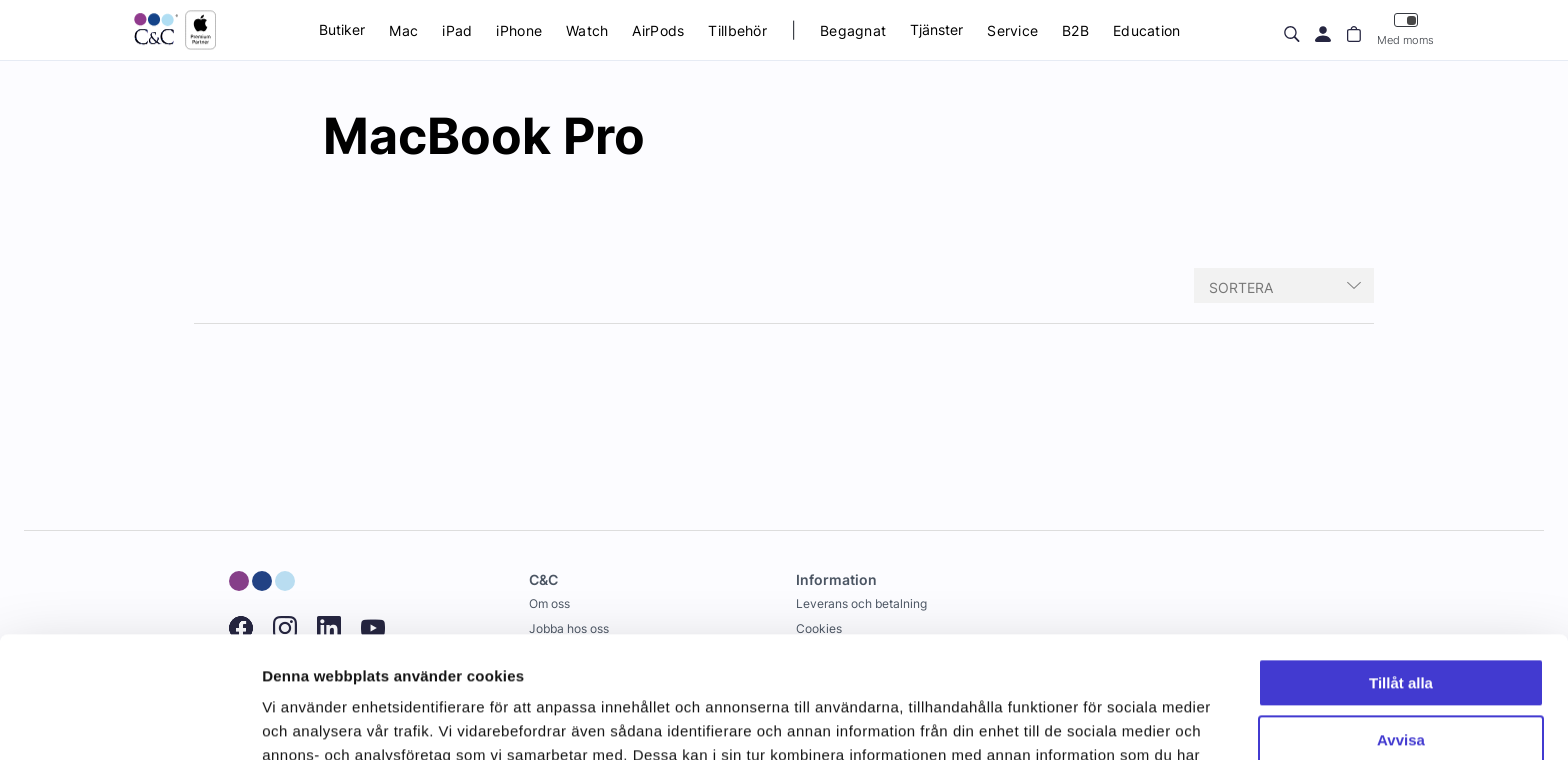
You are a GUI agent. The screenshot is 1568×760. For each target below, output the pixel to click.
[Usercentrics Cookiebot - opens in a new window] (129, 721)
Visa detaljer (306, 720)
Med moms (1405, 29)
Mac (403, 30)
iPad (457, 30)
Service (1012, 30)
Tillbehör (737, 30)
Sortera (1241, 287)
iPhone (519, 30)
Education (1147, 30)
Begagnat (853, 30)
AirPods (658, 30)
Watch (587, 30)
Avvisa (1401, 625)
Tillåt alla (1401, 569)
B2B (1075, 30)
